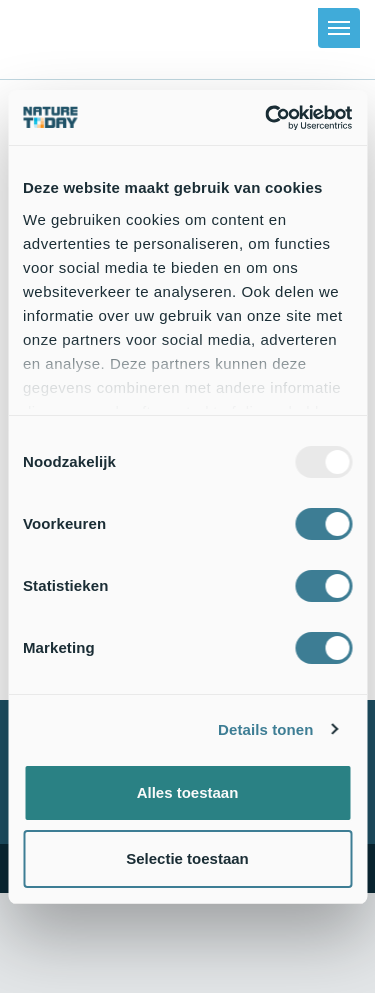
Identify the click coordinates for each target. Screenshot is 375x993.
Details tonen (265, 729)
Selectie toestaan (187, 858)
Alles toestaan (188, 792)
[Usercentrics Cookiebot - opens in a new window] (267, 118)
